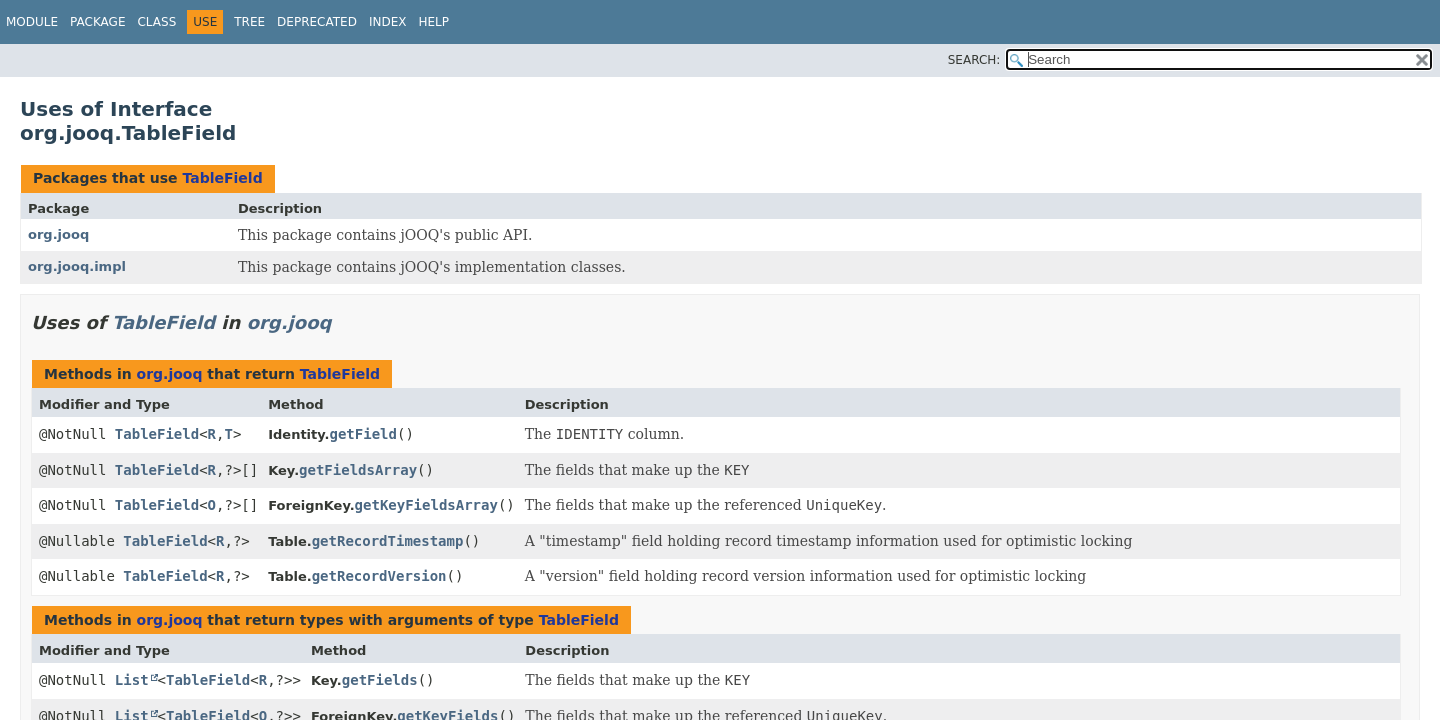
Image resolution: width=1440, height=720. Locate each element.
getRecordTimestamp (388, 541)
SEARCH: (974, 60)
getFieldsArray (358, 470)
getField (363, 434)
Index (388, 22)
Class (156, 22)
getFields (380, 680)
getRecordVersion (379, 576)
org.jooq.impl (77, 266)
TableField (222, 178)
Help (433, 22)
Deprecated (317, 22)
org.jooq (58, 234)
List (132, 680)
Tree (249, 22)
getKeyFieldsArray (426, 505)
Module (32, 22)
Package (97, 22)
